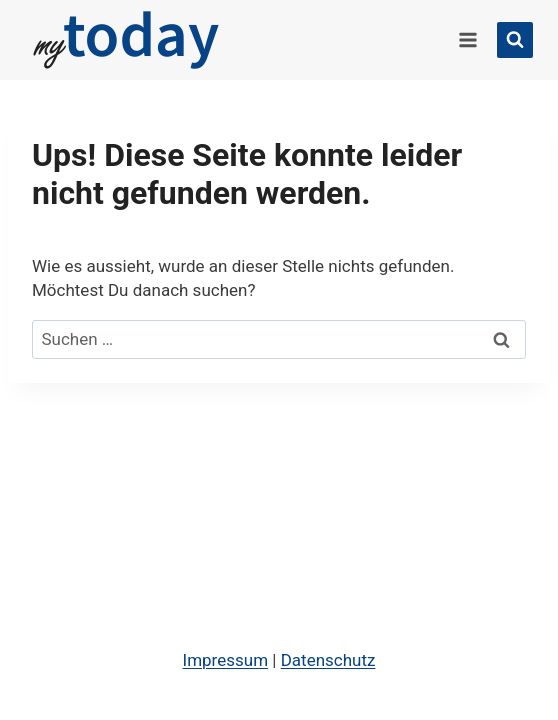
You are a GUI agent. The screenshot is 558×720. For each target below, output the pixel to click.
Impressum (226, 660)
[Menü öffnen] (467, 39)
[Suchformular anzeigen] (515, 40)
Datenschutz (328, 660)
